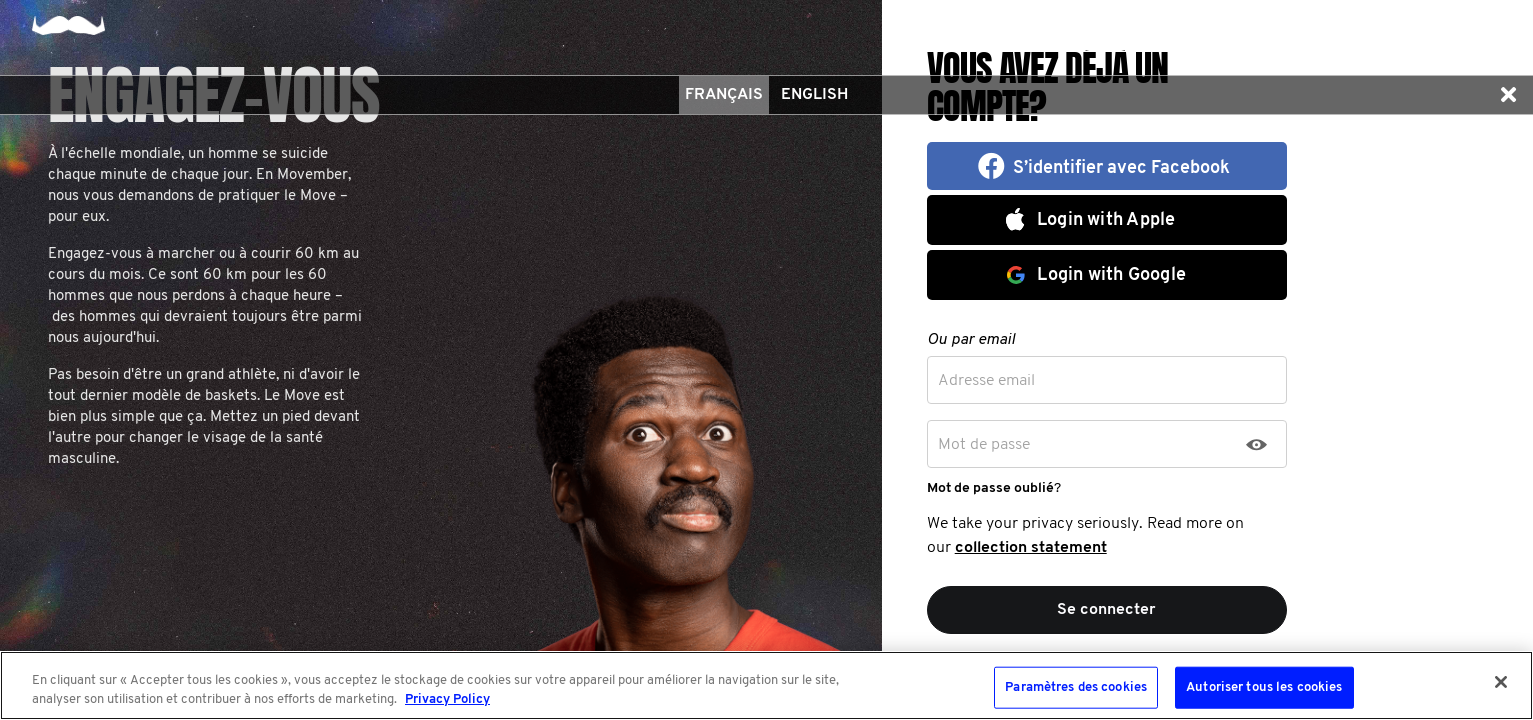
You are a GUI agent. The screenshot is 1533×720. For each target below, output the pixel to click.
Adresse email (986, 381)
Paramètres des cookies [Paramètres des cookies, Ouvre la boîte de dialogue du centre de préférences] (1076, 687)
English (814, 95)
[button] (1508, 95)
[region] (766, 685)
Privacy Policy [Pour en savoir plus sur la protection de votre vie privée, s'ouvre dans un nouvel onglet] (447, 699)
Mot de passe (984, 445)
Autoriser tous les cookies (1264, 687)
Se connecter (1106, 610)
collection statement (1031, 548)
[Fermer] (1501, 682)
